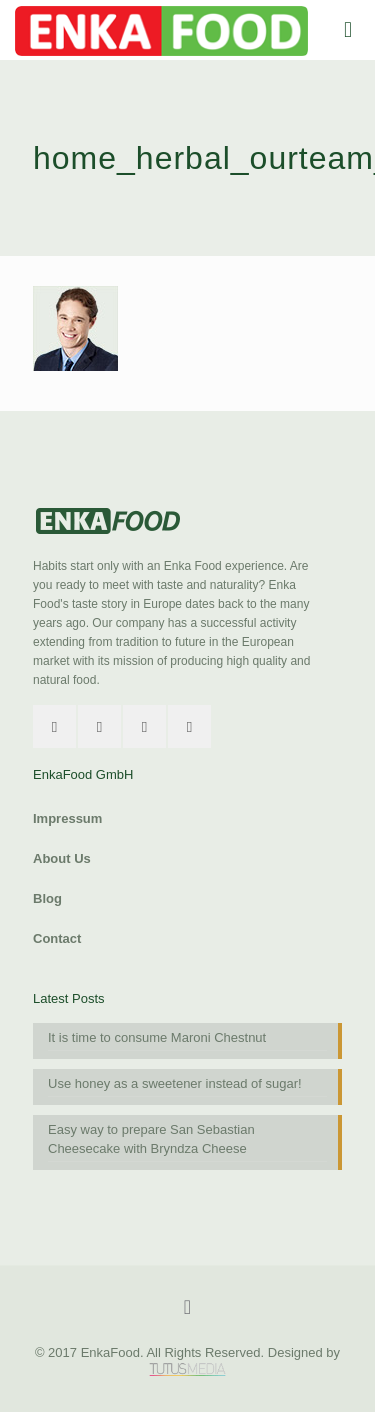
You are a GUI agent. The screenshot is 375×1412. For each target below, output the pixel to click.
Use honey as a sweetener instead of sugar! (175, 1083)
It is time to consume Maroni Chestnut (157, 1037)
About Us (62, 858)
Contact (57, 938)
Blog (47, 898)
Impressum (67, 818)
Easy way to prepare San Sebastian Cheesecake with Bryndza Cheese (151, 1139)
